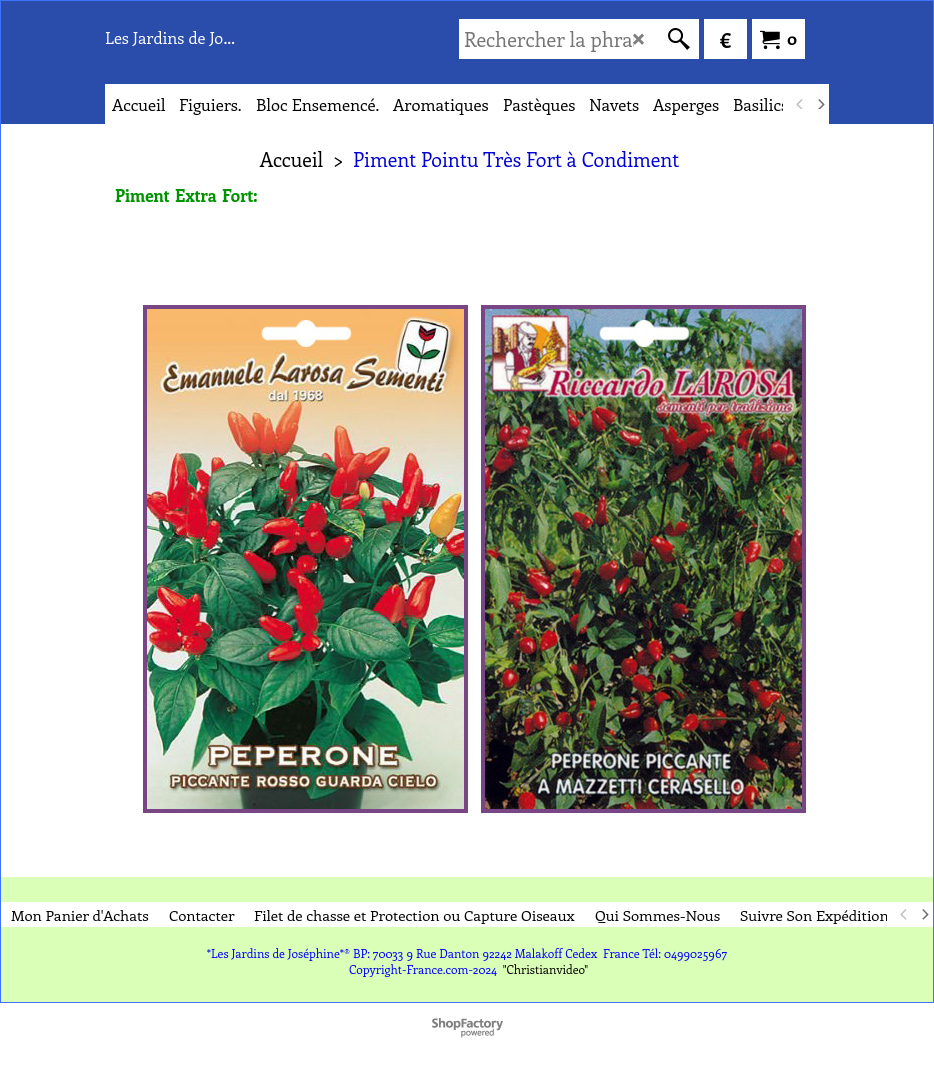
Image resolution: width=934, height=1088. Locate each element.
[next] (820, 104)
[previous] (800, 104)
